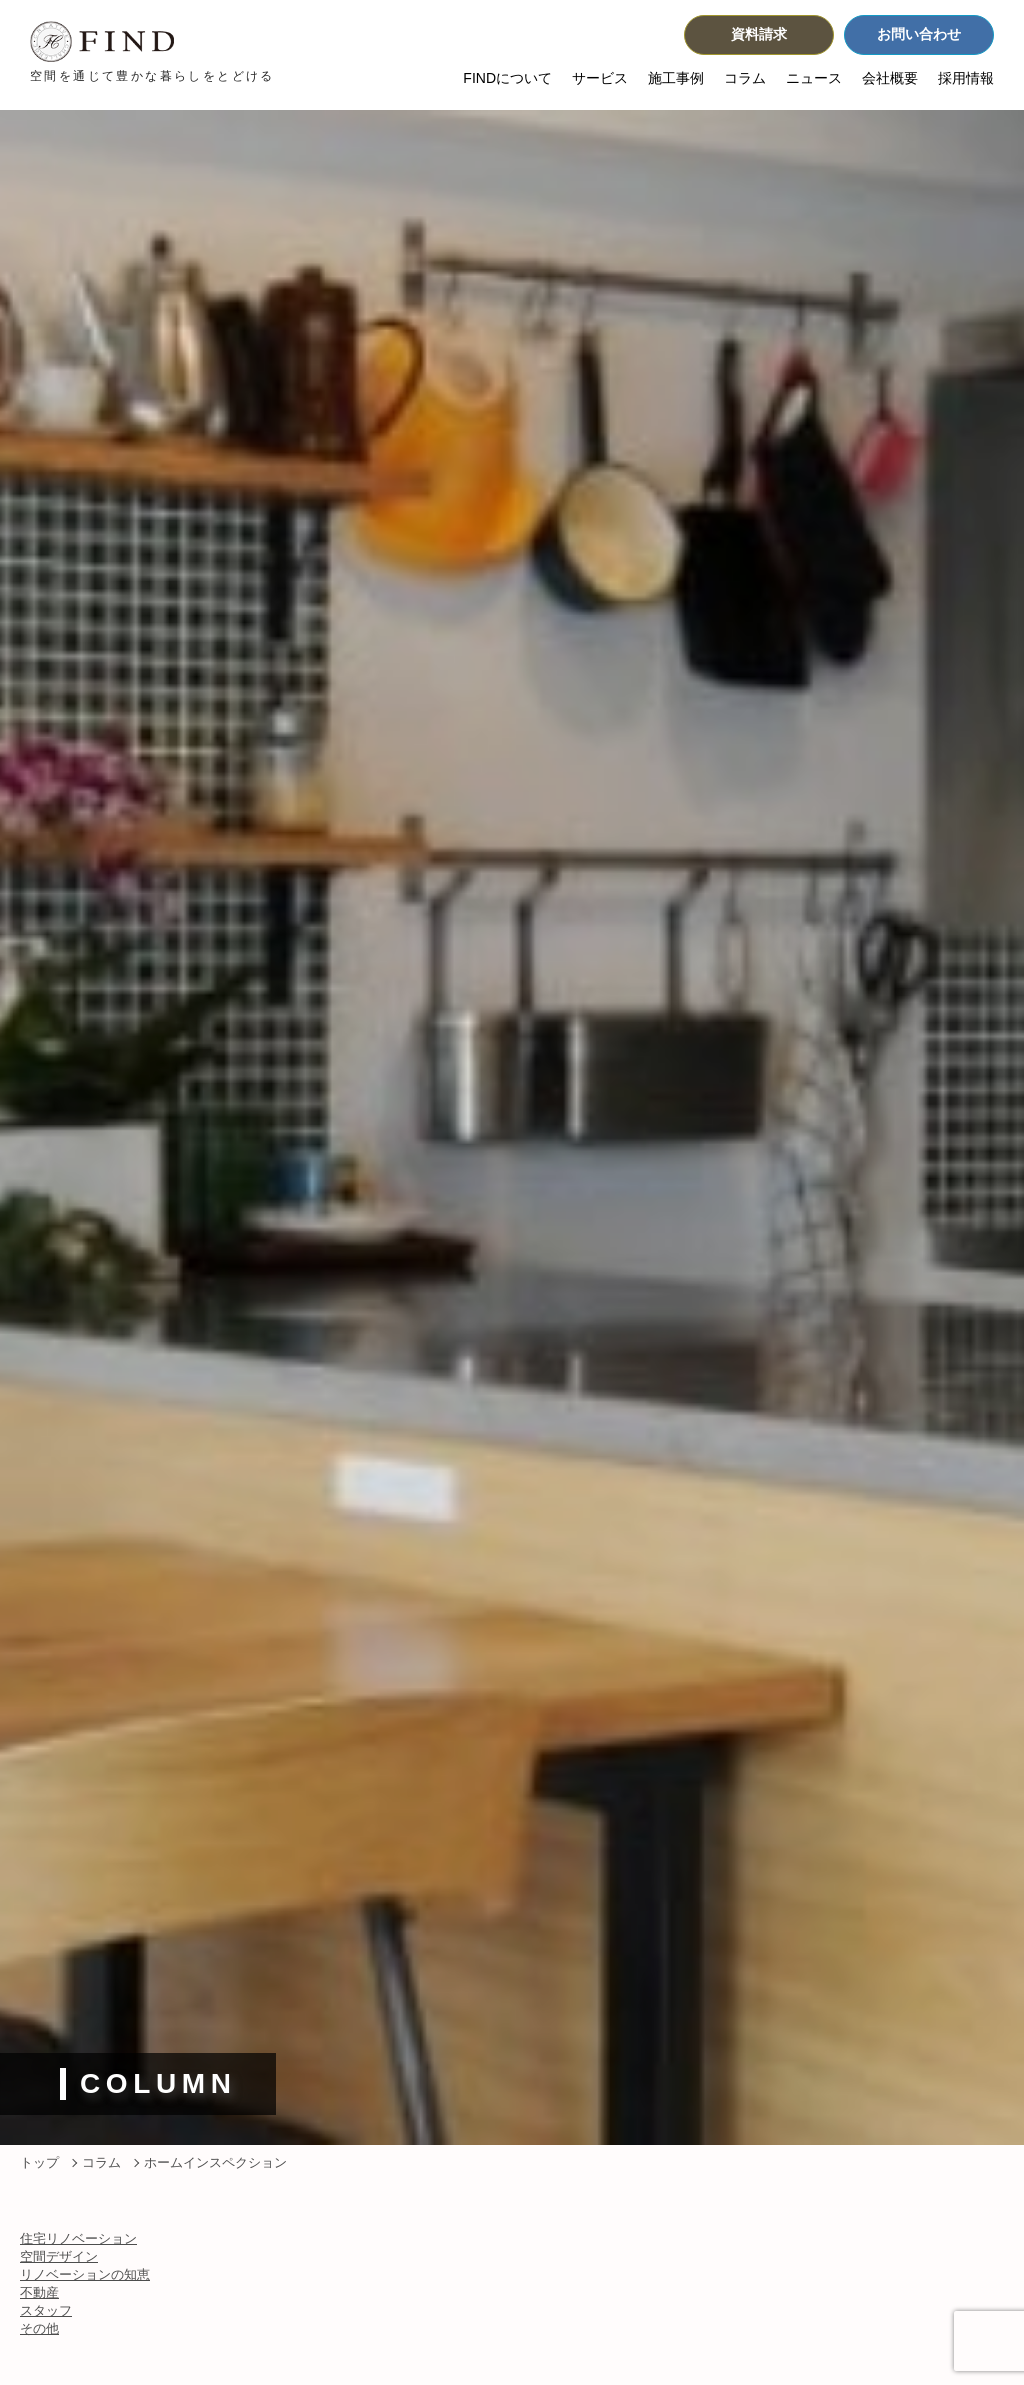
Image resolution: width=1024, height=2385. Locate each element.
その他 (39, 2328)
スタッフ (46, 2310)
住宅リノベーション (78, 2238)
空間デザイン (59, 2256)
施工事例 (676, 80)
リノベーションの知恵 (85, 2274)
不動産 (39, 2292)
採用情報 (966, 80)
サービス (600, 80)
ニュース (814, 80)
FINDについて (507, 80)
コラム (745, 80)
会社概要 (890, 80)
